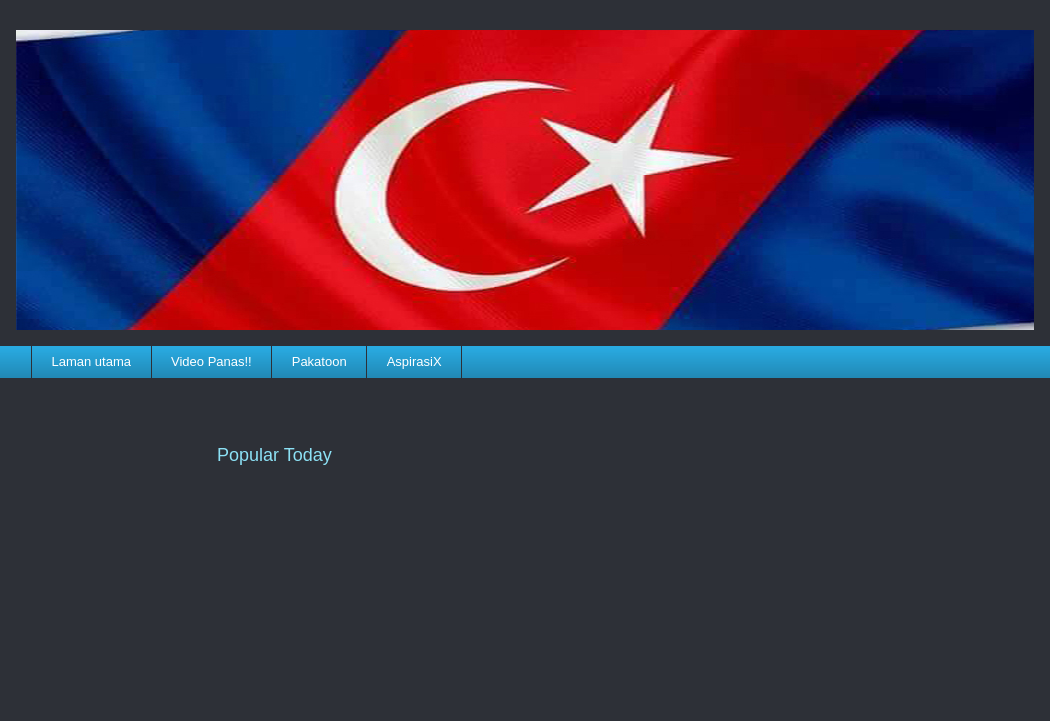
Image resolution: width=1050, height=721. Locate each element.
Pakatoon (319, 361)
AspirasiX (414, 361)
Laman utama (92, 361)
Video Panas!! (211, 361)
